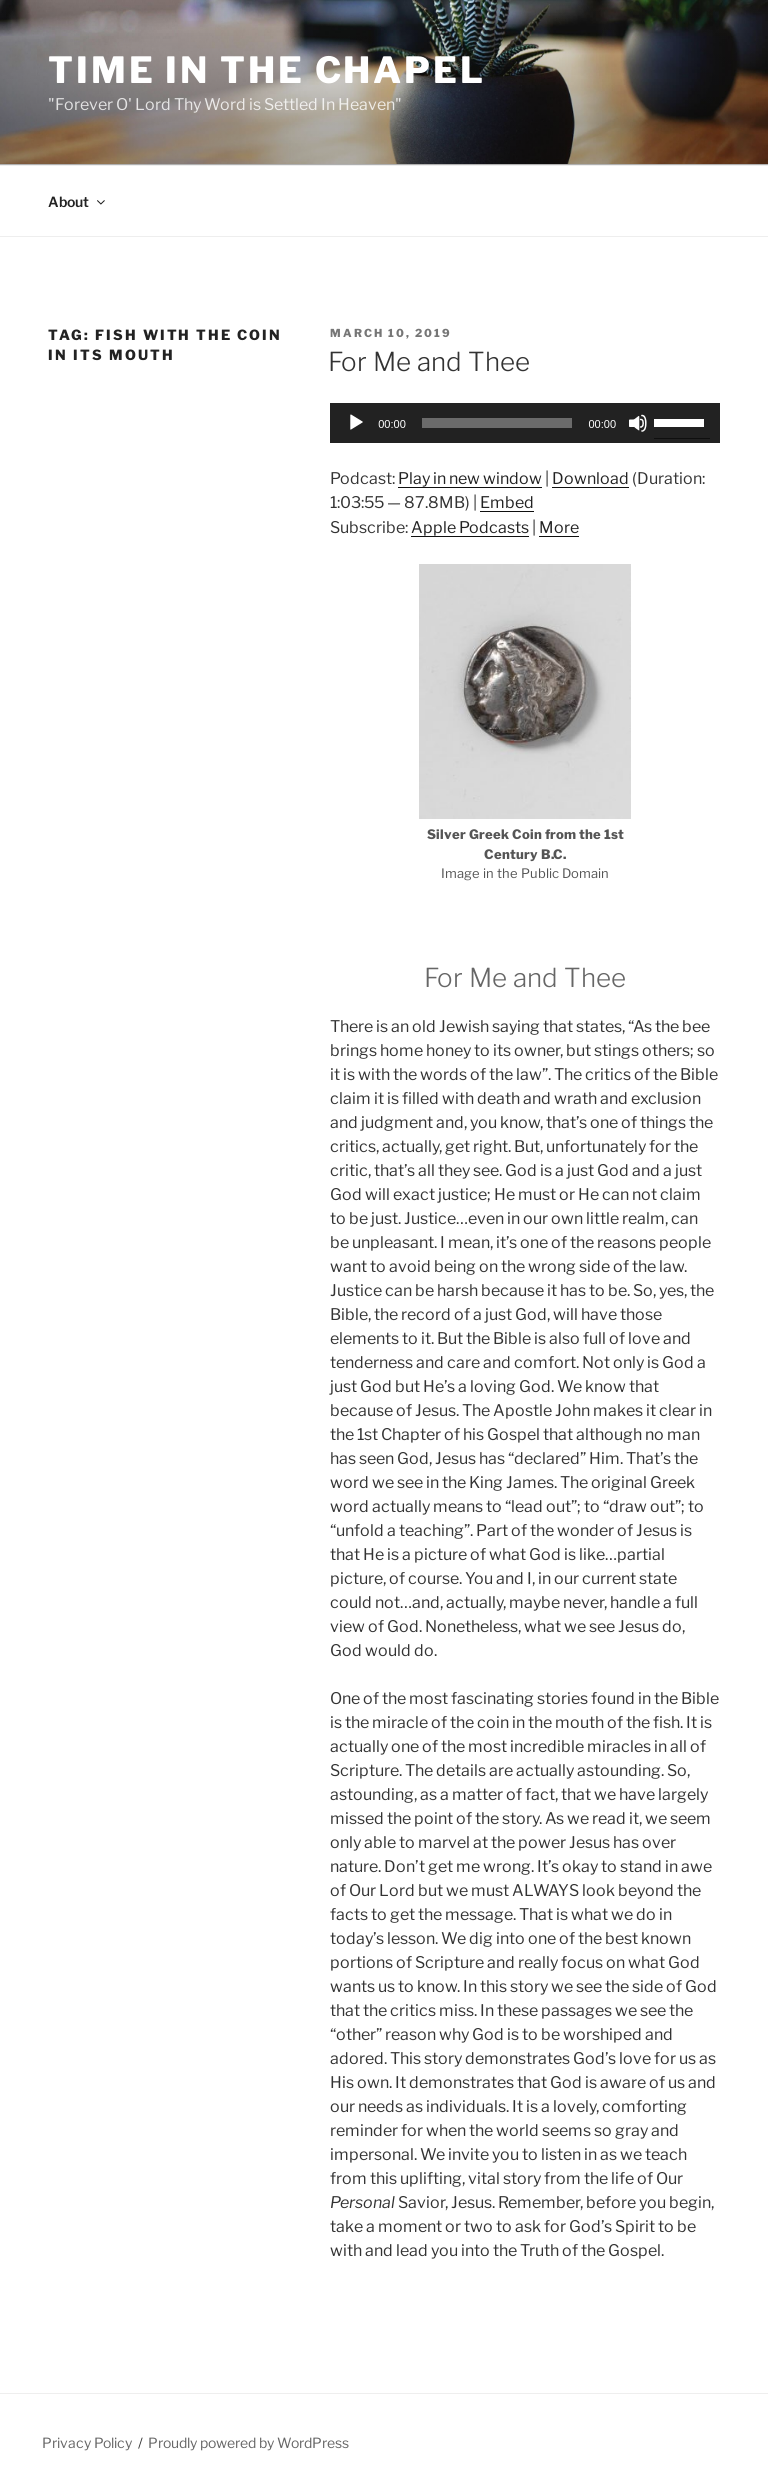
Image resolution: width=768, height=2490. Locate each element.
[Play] (356, 423)
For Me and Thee (429, 361)
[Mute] (638, 423)
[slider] (497, 423)
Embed (507, 502)
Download (590, 478)
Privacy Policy (87, 2442)
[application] (525, 423)
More (559, 527)
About (78, 201)
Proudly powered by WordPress (248, 2442)
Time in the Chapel (267, 70)
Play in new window (470, 478)
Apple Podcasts (470, 527)
